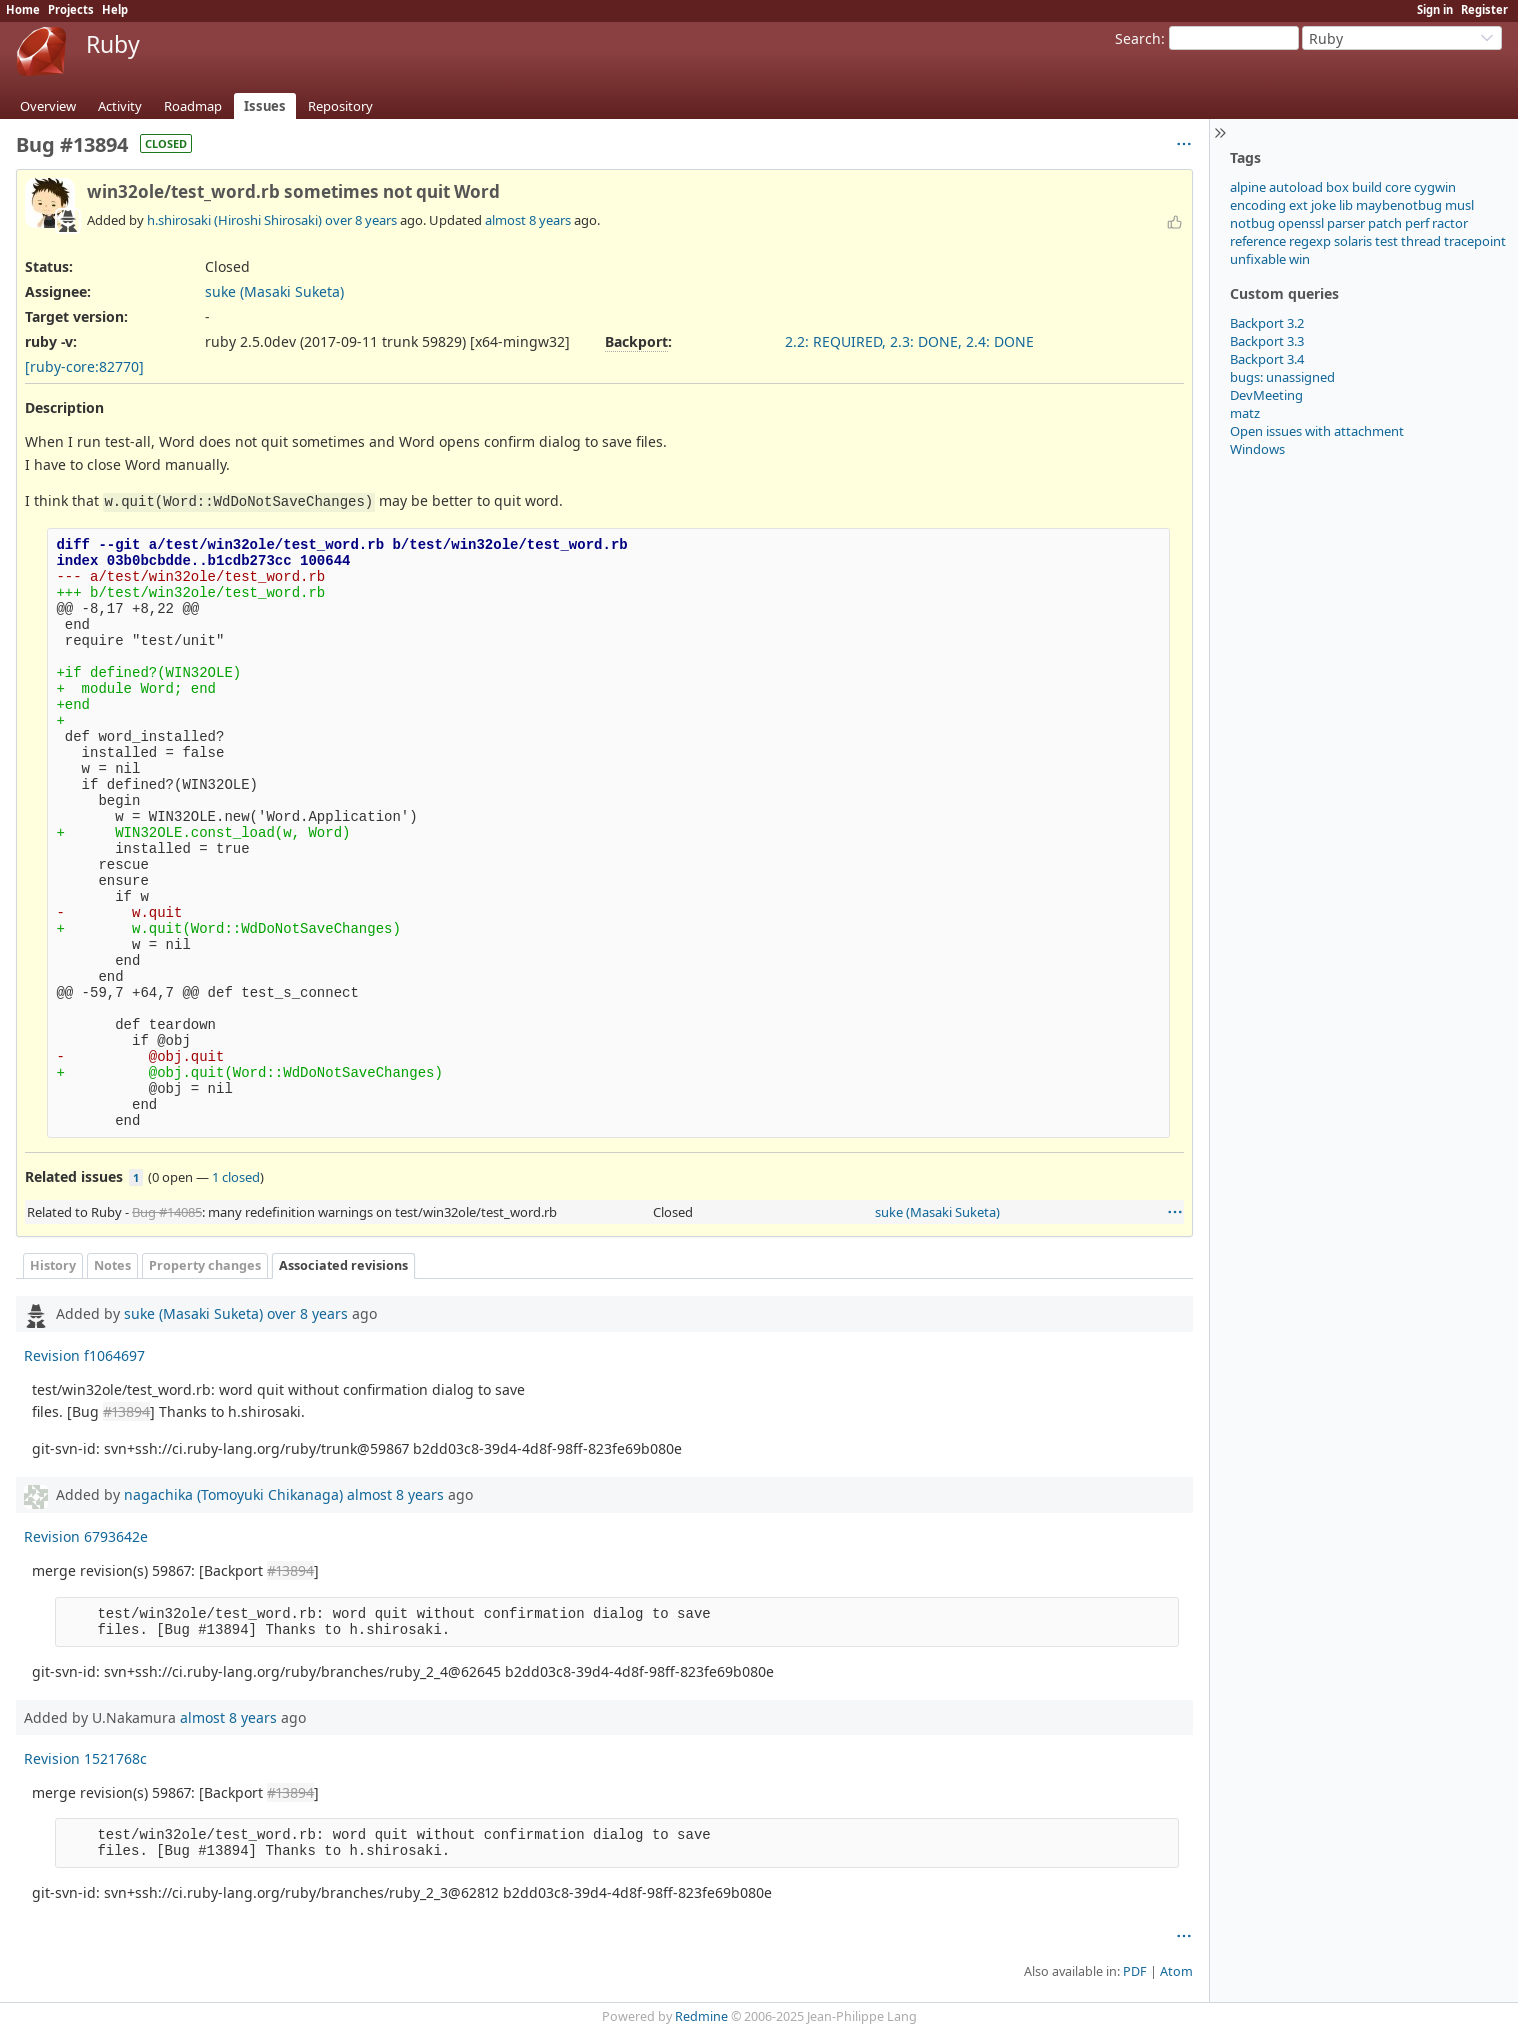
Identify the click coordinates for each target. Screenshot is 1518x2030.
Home (23, 9)
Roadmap (193, 106)
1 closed (236, 1177)
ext (1298, 205)
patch (1385, 223)
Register (1484, 9)
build (1367, 187)
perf (1417, 223)
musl (1459, 205)
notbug (1252, 223)
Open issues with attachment (1317, 431)
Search (1138, 38)
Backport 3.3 (1267, 341)
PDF (1135, 1971)
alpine (1248, 187)
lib (1346, 205)
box (1337, 187)
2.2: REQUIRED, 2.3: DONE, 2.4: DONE (909, 341)
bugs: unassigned (1282, 377)
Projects (71, 9)
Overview (48, 106)
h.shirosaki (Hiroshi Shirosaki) (234, 220)
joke (1323, 205)
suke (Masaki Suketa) (274, 291)
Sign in (1435, 9)
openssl (1301, 223)
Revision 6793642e (86, 1536)
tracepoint (1475, 241)
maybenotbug (1399, 205)
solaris (1353, 241)
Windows (1257, 449)
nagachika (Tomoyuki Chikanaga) (233, 1494)
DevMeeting (1266, 395)
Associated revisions (343, 1265)
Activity (120, 106)
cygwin (1435, 187)
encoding (1258, 205)
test (1386, 241)
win (1299, 259)
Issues (265, 106)
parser (1346, 223)
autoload (1296, 187)
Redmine (701, 2016)
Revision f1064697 (84, 1355)
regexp (1310, 241)
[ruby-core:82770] (84, 366)
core (1398, 187)
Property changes (205, 1265)
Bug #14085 (167, 1212)
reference (1258, 241)
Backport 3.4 (1267, 359)
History (53, 1265)
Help (115, 9)
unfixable (1258, 259)
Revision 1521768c (85, 1758)
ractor (1450, 223)
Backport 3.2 (1267, 323)
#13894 (126, 1411)
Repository (340, 106)
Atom (1176, 1971)
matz (1245, 413)
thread (1421, 241)
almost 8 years (528, 220)
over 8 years (361, 220)
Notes (112, 1265)
